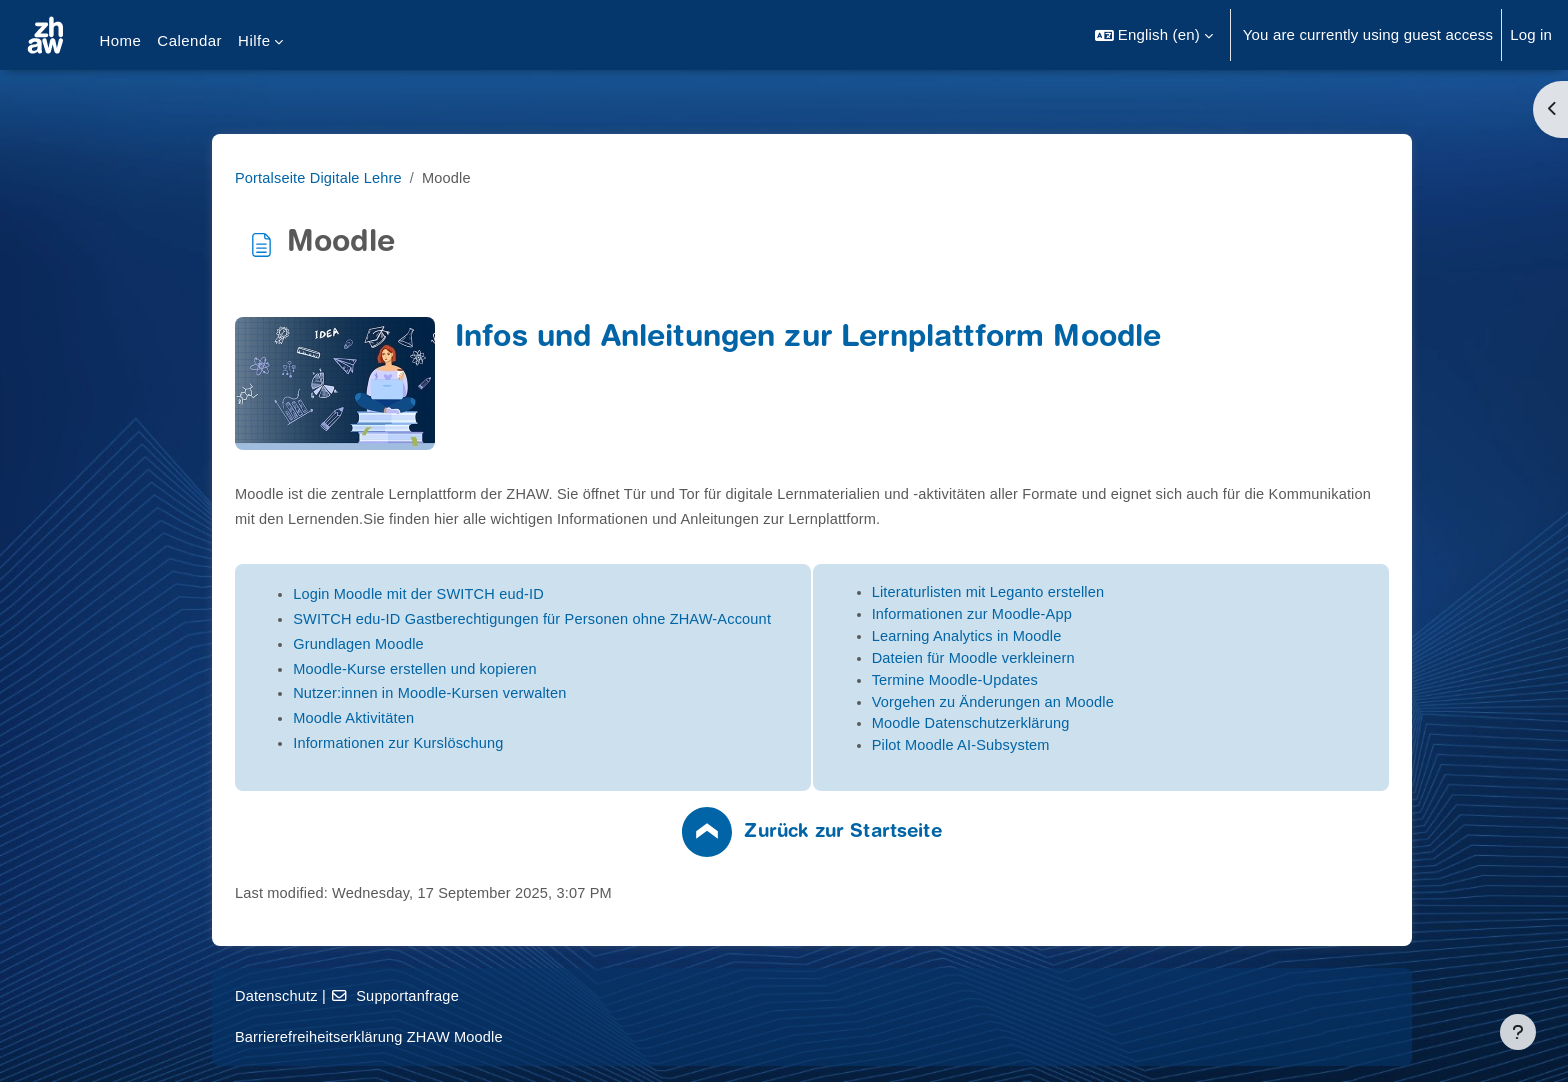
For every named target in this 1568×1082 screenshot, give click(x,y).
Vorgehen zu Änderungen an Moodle (1095, 705)
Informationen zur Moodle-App (1074, 615)
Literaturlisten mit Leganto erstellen (1090, 593)
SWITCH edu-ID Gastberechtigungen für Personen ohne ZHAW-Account (638, 619)
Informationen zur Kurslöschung (500, 743)
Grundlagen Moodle (459, 643)
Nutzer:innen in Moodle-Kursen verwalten (532, 693)
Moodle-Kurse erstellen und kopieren (517, 668)
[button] (1154, 35)
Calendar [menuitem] (189, 40)
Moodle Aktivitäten (454, 718)
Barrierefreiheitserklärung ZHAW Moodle (472, 1036)
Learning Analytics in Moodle (1068, 638)
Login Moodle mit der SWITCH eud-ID (521, 594)
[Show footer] (1518, 1032)
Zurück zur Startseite (941, 839)
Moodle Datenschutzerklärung (1073, 728)
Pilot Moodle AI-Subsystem (1062, 750)
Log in (1531, 34)
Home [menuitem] (120, 40)
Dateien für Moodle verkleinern (1075, 660)
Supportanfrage (497, 995)
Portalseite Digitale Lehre (420, 177)
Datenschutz (376, 995)
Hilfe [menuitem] (254, 40)
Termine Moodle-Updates (1056, 683)
